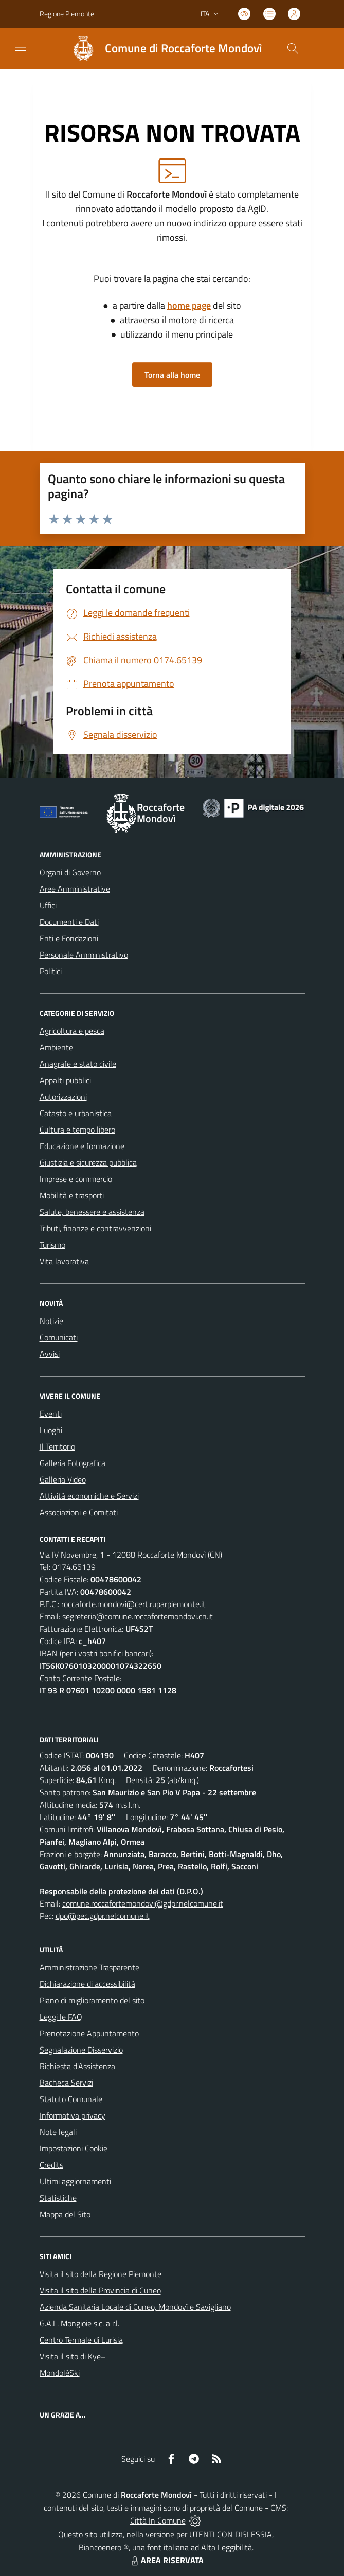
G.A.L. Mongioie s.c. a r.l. (79, 2323)
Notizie (51, 1321)
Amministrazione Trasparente (89, 1967)
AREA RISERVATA (166, 2560)
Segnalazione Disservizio (81, 2049)
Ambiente (56, 1047)
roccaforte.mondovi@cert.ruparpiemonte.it (133, 1604)
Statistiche (58, 2198)
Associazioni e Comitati (79, 1512)
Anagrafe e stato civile (78, 1063)
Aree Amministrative (75, 889)
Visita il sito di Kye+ (72, 2356)
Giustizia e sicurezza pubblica (88, 1162)
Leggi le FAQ (61, 2016)
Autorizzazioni (63, 1096)
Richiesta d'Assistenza (77, 2066)
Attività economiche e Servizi (89, 1496)
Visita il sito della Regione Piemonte (100, 2274)
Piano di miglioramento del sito (92, 2000)
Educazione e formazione (82, 1146)
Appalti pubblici (65, 1080)
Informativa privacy (72, 2115)
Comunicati (59, 1337)
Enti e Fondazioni (69, 938)
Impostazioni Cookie (73, 2148)
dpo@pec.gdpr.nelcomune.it (103, 1916)
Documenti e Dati (69, 921)
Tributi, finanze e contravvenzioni (95, 1228)
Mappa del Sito (65, 2214)
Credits (51, 2165)
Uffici (48, 905)
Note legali (58, 2132)
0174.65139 (74, 1567)
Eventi (51, 1413)
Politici (51, 971)
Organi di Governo (70, 872)
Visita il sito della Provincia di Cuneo (100, 2290)
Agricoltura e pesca (72, 1031)
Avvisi (50, 1354)
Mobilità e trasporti (72, 1195)
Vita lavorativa (64, 1261)
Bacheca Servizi (66, 2082)
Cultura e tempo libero (77, 1129)
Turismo (52, 1245)
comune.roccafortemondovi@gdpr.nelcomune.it (142, 1903)
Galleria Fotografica (72, 1463)
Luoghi (51, 1430)
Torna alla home (172, 374)
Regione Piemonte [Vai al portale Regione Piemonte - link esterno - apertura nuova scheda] (67, 13)
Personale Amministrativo (84, 954)
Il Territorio (57, 1446)
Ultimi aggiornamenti (75, 2181)
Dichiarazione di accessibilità (87, 1984)
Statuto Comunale (71, 2099)
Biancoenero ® (104, 2547)
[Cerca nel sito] (292, 48)
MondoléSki (60, 2373)
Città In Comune (158, 2520)
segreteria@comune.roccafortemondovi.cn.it (137, 1616)
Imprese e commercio (76, 1179)
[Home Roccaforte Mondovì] (162, 48)
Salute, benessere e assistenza (92, 1212)
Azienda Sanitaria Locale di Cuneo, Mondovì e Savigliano (135, 2307)
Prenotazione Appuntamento (89, 2033)
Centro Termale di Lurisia (81, 2340)
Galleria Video (63, 1479)
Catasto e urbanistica (76, 1113)
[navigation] (20, 47)
